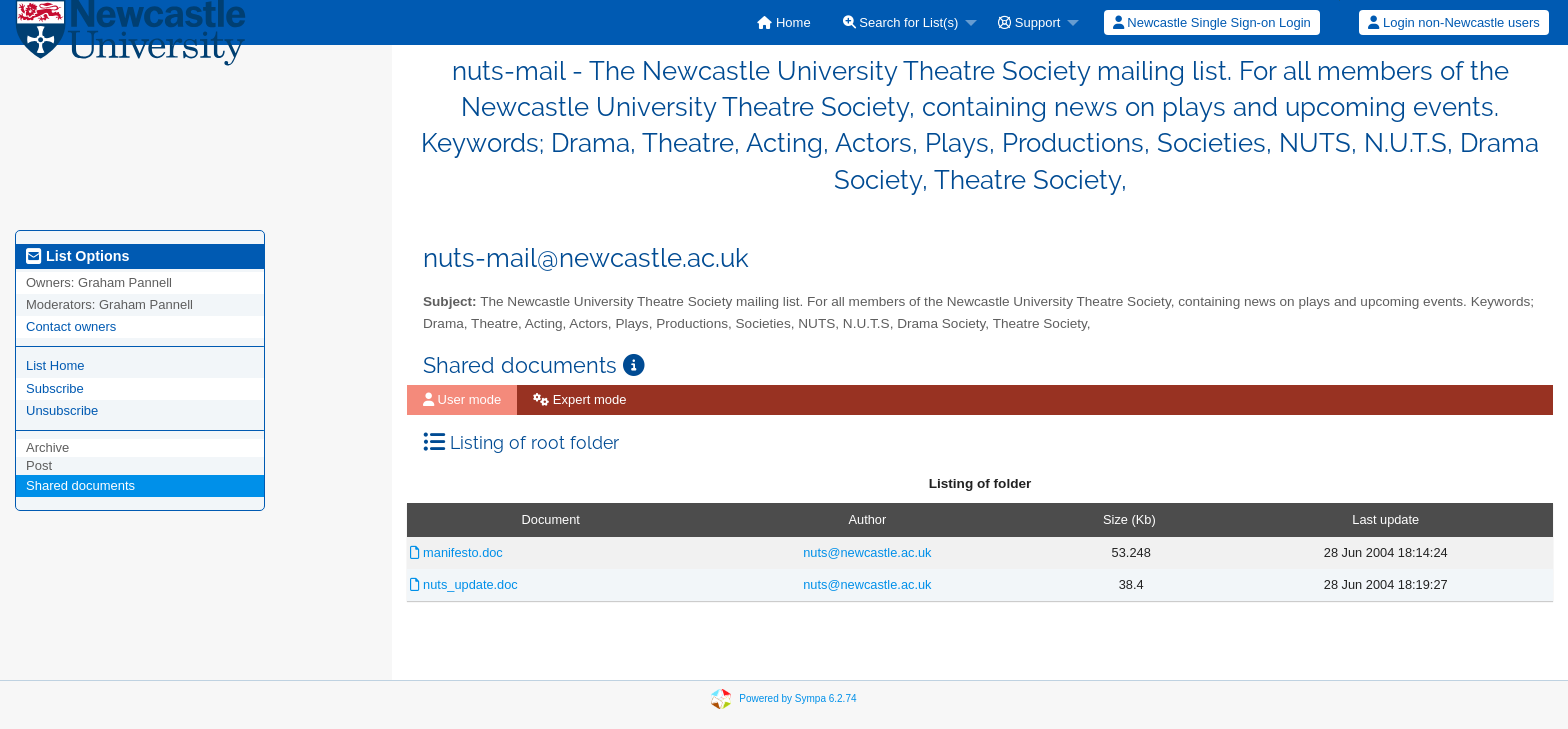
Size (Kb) (1129, 519)
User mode (462, 399)
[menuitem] (783, 22)
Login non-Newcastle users (1453, 22)
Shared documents (80, 485)
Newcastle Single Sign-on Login (1212, 22)
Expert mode (579, 399)
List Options (77, 256)
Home (783, 22)
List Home (55, 365)
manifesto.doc (456, 552)
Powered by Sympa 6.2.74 (797, 697)
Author (868, 519)
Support (1029, 22)
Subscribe (55, 388)
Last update (1385, 519)
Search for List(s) (901, 22)
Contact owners (71, 326)
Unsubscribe (62, 410)
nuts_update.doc (464, 584)
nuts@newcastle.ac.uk (867, 552)
